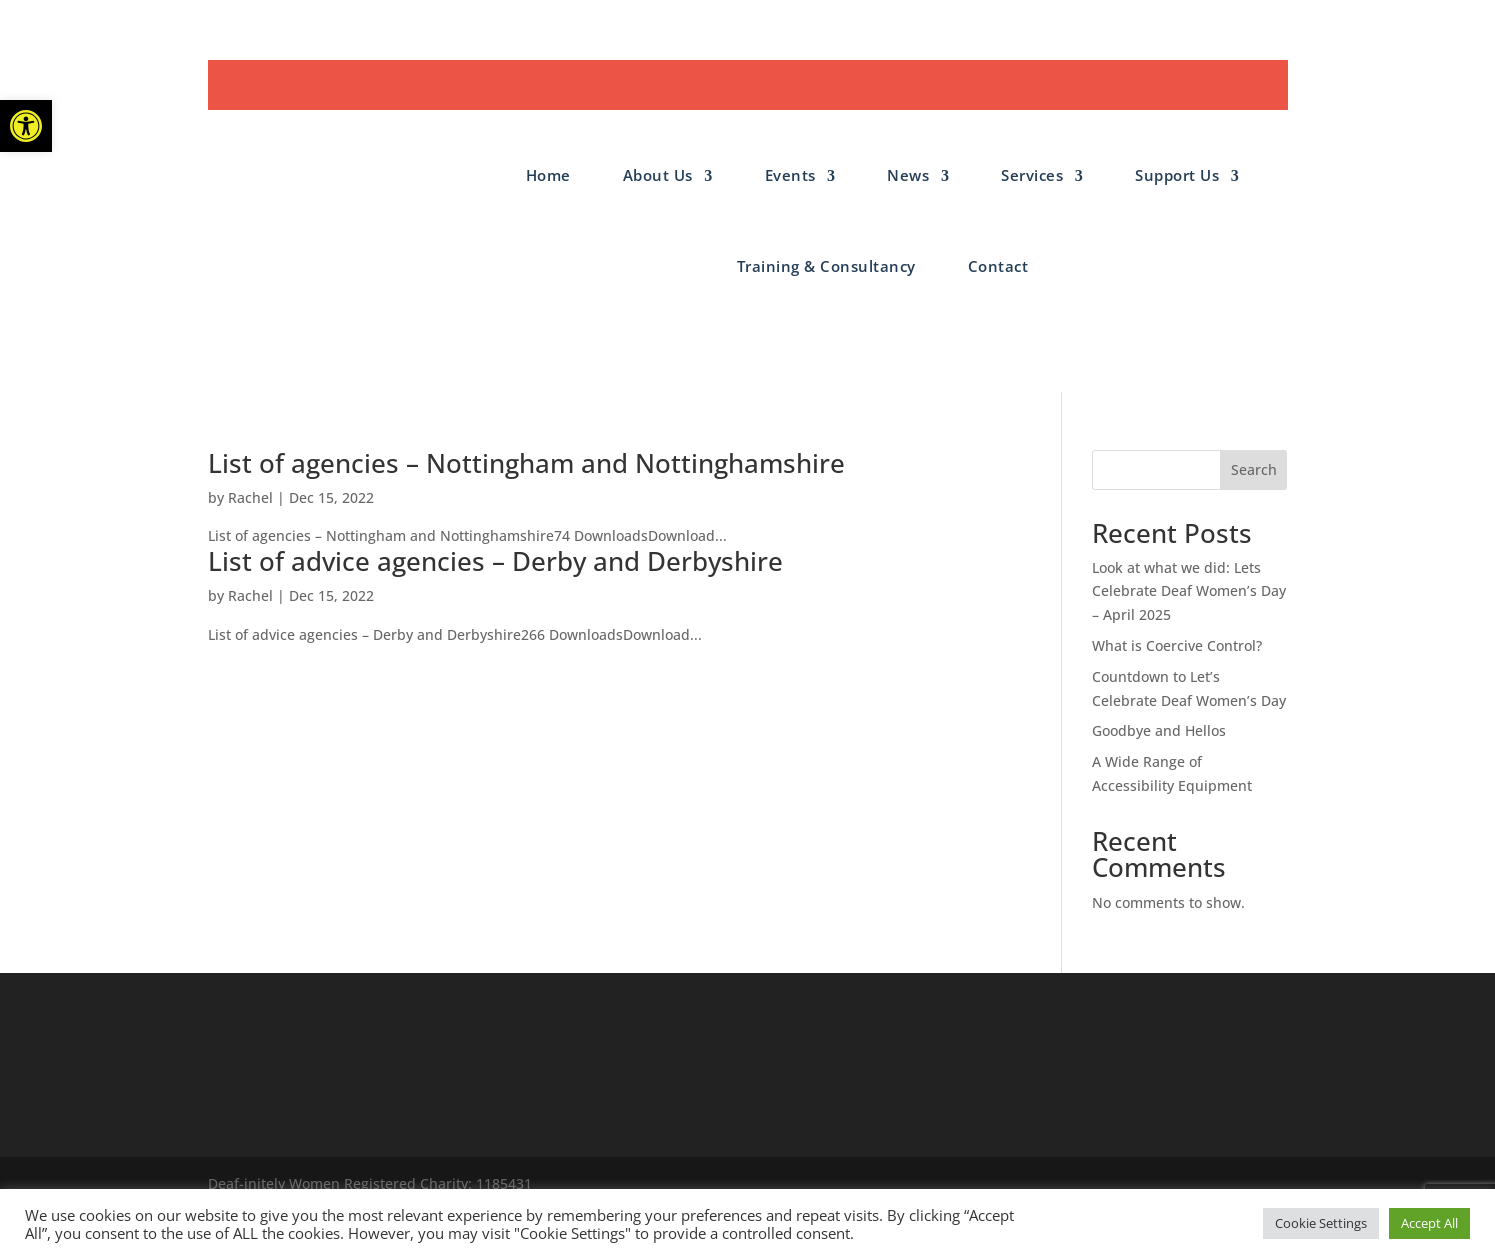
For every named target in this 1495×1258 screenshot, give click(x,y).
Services (1032, 175)
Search (1254, 469)
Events (790, 175)
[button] (26, 126)
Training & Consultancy (826, 266)
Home (548, 175)
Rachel (250, 497)
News (908, 175)
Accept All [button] (1429, 1223)
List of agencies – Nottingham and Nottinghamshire (526, 463)
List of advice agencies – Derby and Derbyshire (495, 561)
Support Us (1177, 175)
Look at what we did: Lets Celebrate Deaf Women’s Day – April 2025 (1189, 591)
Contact (998, 266)
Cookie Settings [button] (1321, 1223)
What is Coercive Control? (1177, 645)
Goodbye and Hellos (1159, 730)
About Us (658, 175)
